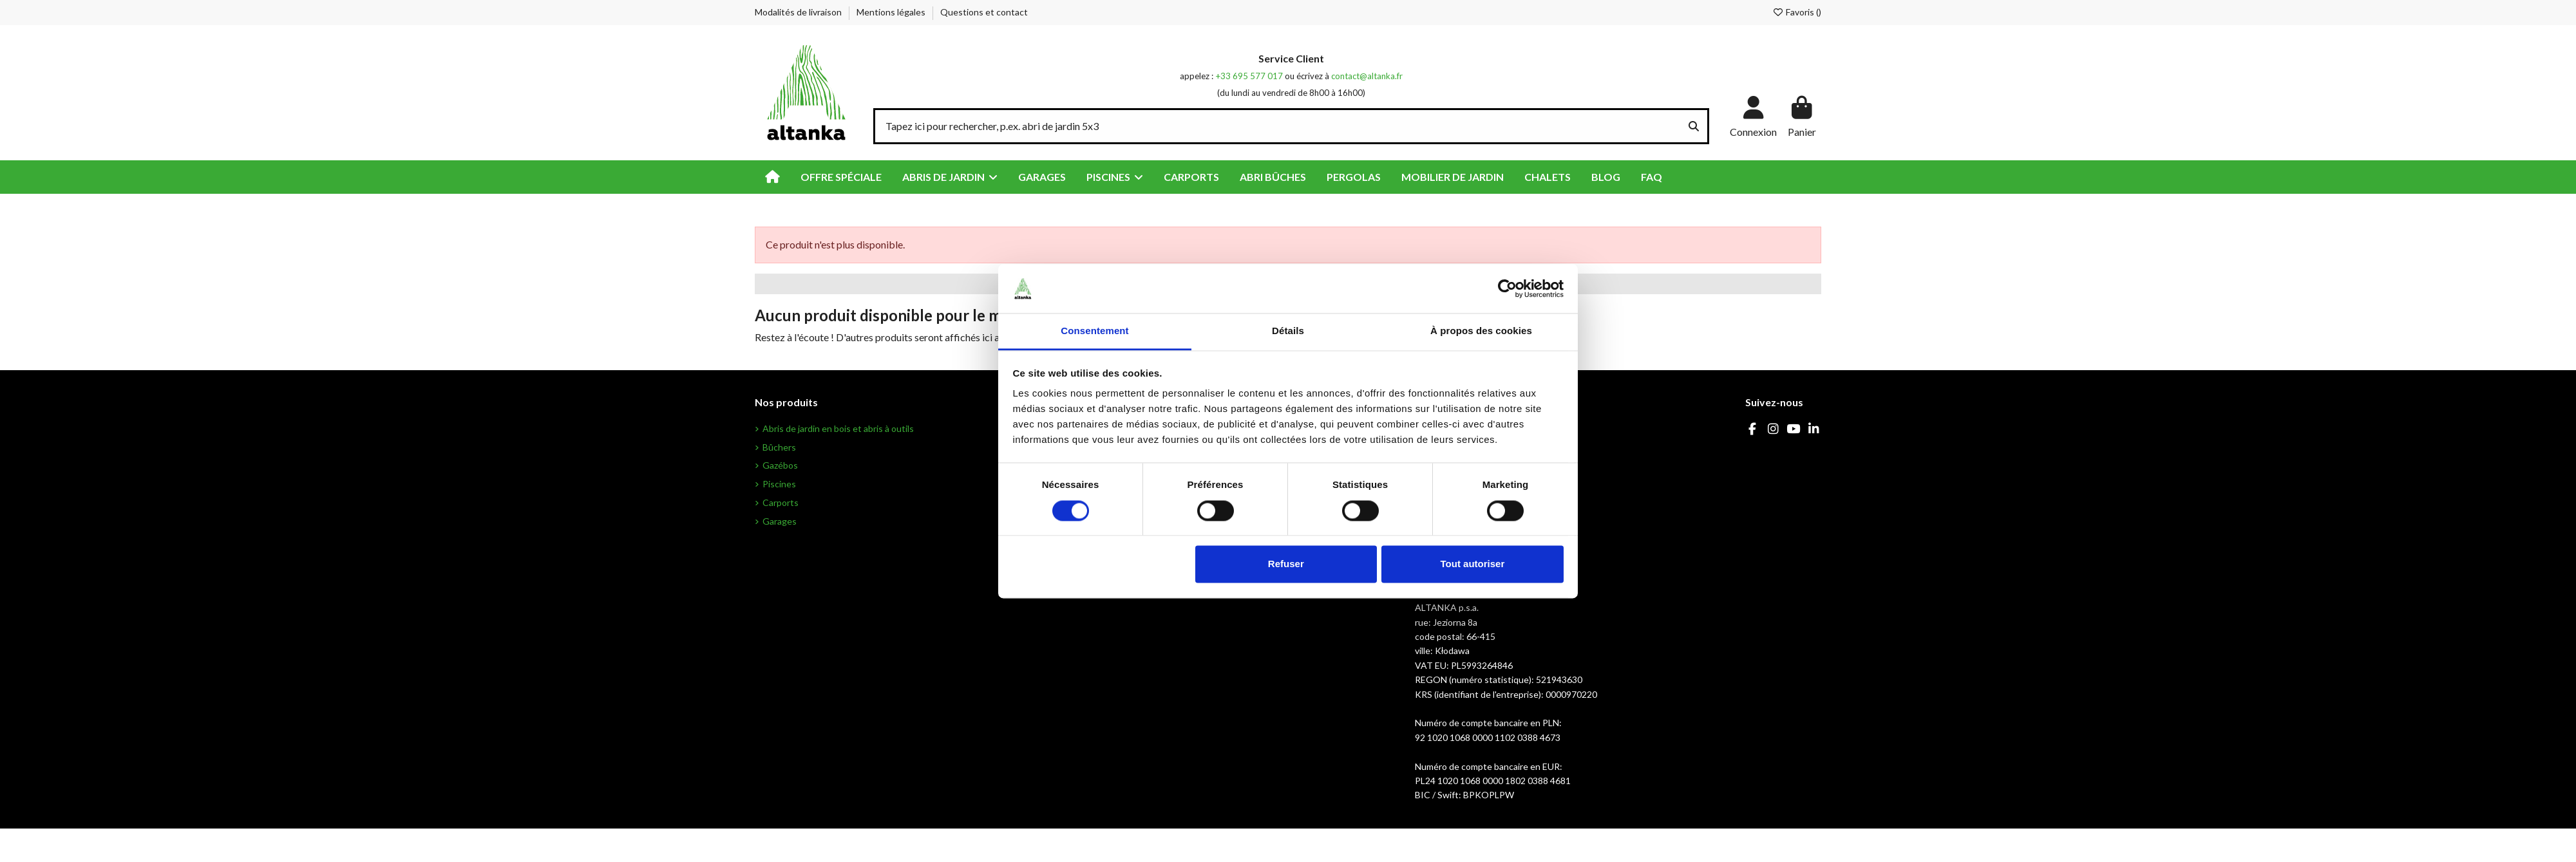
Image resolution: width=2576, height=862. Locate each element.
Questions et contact (984, 11)
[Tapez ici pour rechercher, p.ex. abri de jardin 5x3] (1693, 126)
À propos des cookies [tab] (1481, 331)
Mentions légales (892, 11)
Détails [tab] (1288, 331)
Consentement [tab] (1094, 331)
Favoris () (1797, 11)
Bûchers (779, 447)
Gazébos (780, 465)
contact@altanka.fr (1367, 76)
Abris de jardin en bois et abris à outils (838, 428)
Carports (780, 502)
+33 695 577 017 (1249, 76)
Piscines (779, 483)
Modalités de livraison (799, 11)
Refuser (1286, 564)
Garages (779, 521)
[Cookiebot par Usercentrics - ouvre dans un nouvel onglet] (1507, 288)
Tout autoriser (1473, 564)
